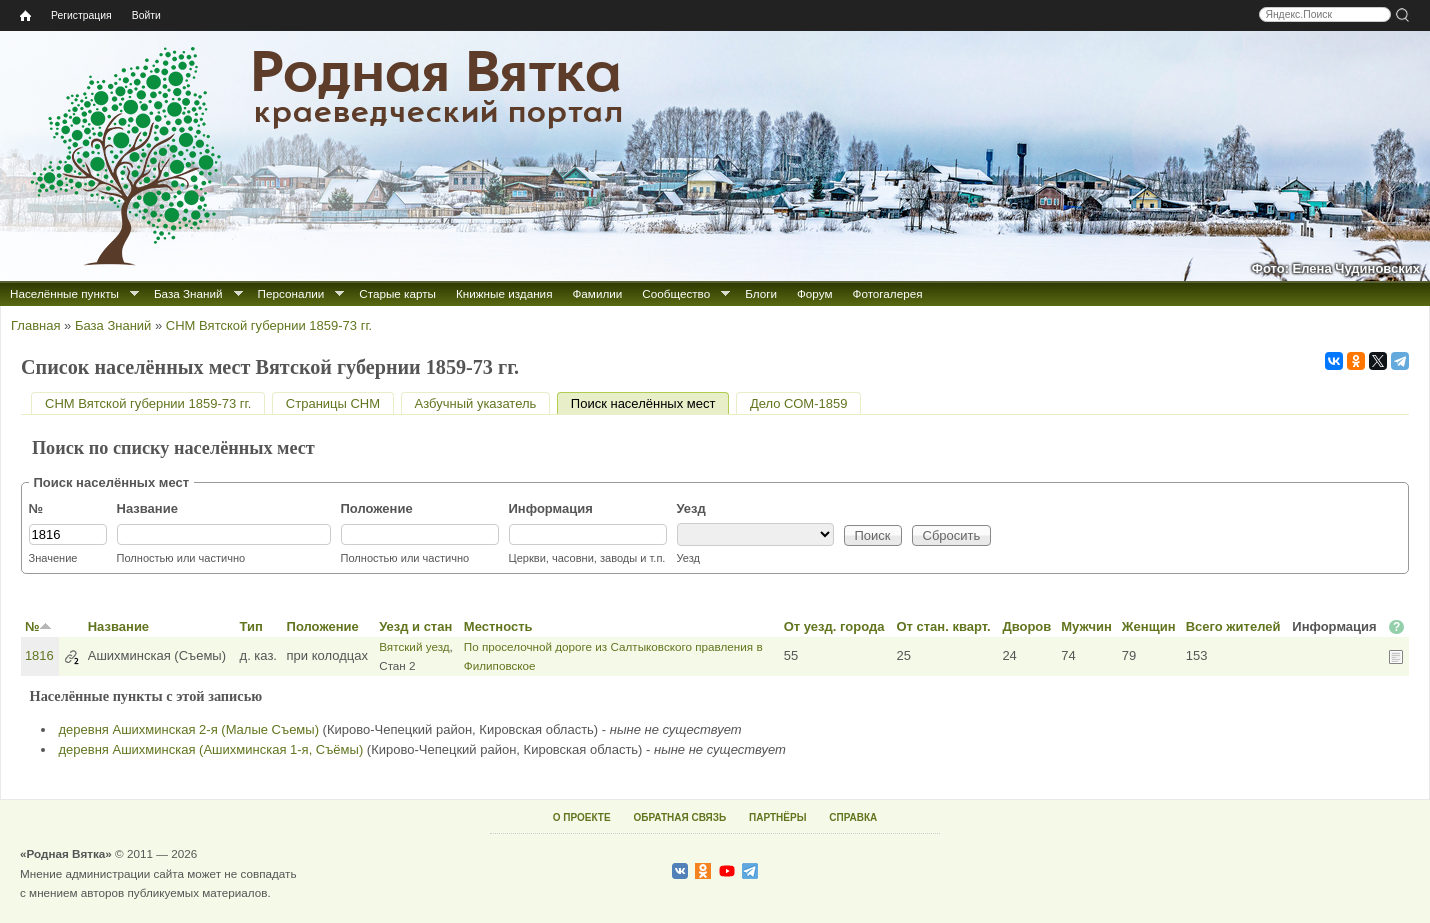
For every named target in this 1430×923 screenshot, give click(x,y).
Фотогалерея (888, 293)
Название (147, 508)
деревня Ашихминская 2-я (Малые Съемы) (189, 729)
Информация (551, 508)
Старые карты (397, 293)
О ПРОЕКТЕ (582, 817)
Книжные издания (504, 293)
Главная (35, 325)
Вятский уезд (414, 646)
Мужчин (1086, 626)
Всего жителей (1233, 626)
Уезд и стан (415, 626)
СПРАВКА (853, 817)
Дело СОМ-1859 (798, 403)
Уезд (691, 508)
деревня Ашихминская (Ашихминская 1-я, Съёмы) (211, 749)
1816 (39, 655)
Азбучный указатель (476, 403)
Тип (251, 626)
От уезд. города (834, 626)
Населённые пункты (64, 293)
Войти (146, 15)
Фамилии (597, 293)
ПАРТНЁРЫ (777, 817)
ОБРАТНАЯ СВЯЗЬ (679, 817)
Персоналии (291, 293)
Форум (815, 293)
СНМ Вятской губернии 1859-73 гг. (269, 325)
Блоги (761, 293)
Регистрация (81, 15)
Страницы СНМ (333, 403)
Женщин (1149, 626)
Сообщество (676, 293)
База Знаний (188, 293)
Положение (377, 508)
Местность (498, 626)
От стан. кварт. (943, 626)
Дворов (1026, 626)
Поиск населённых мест (650, 403)
